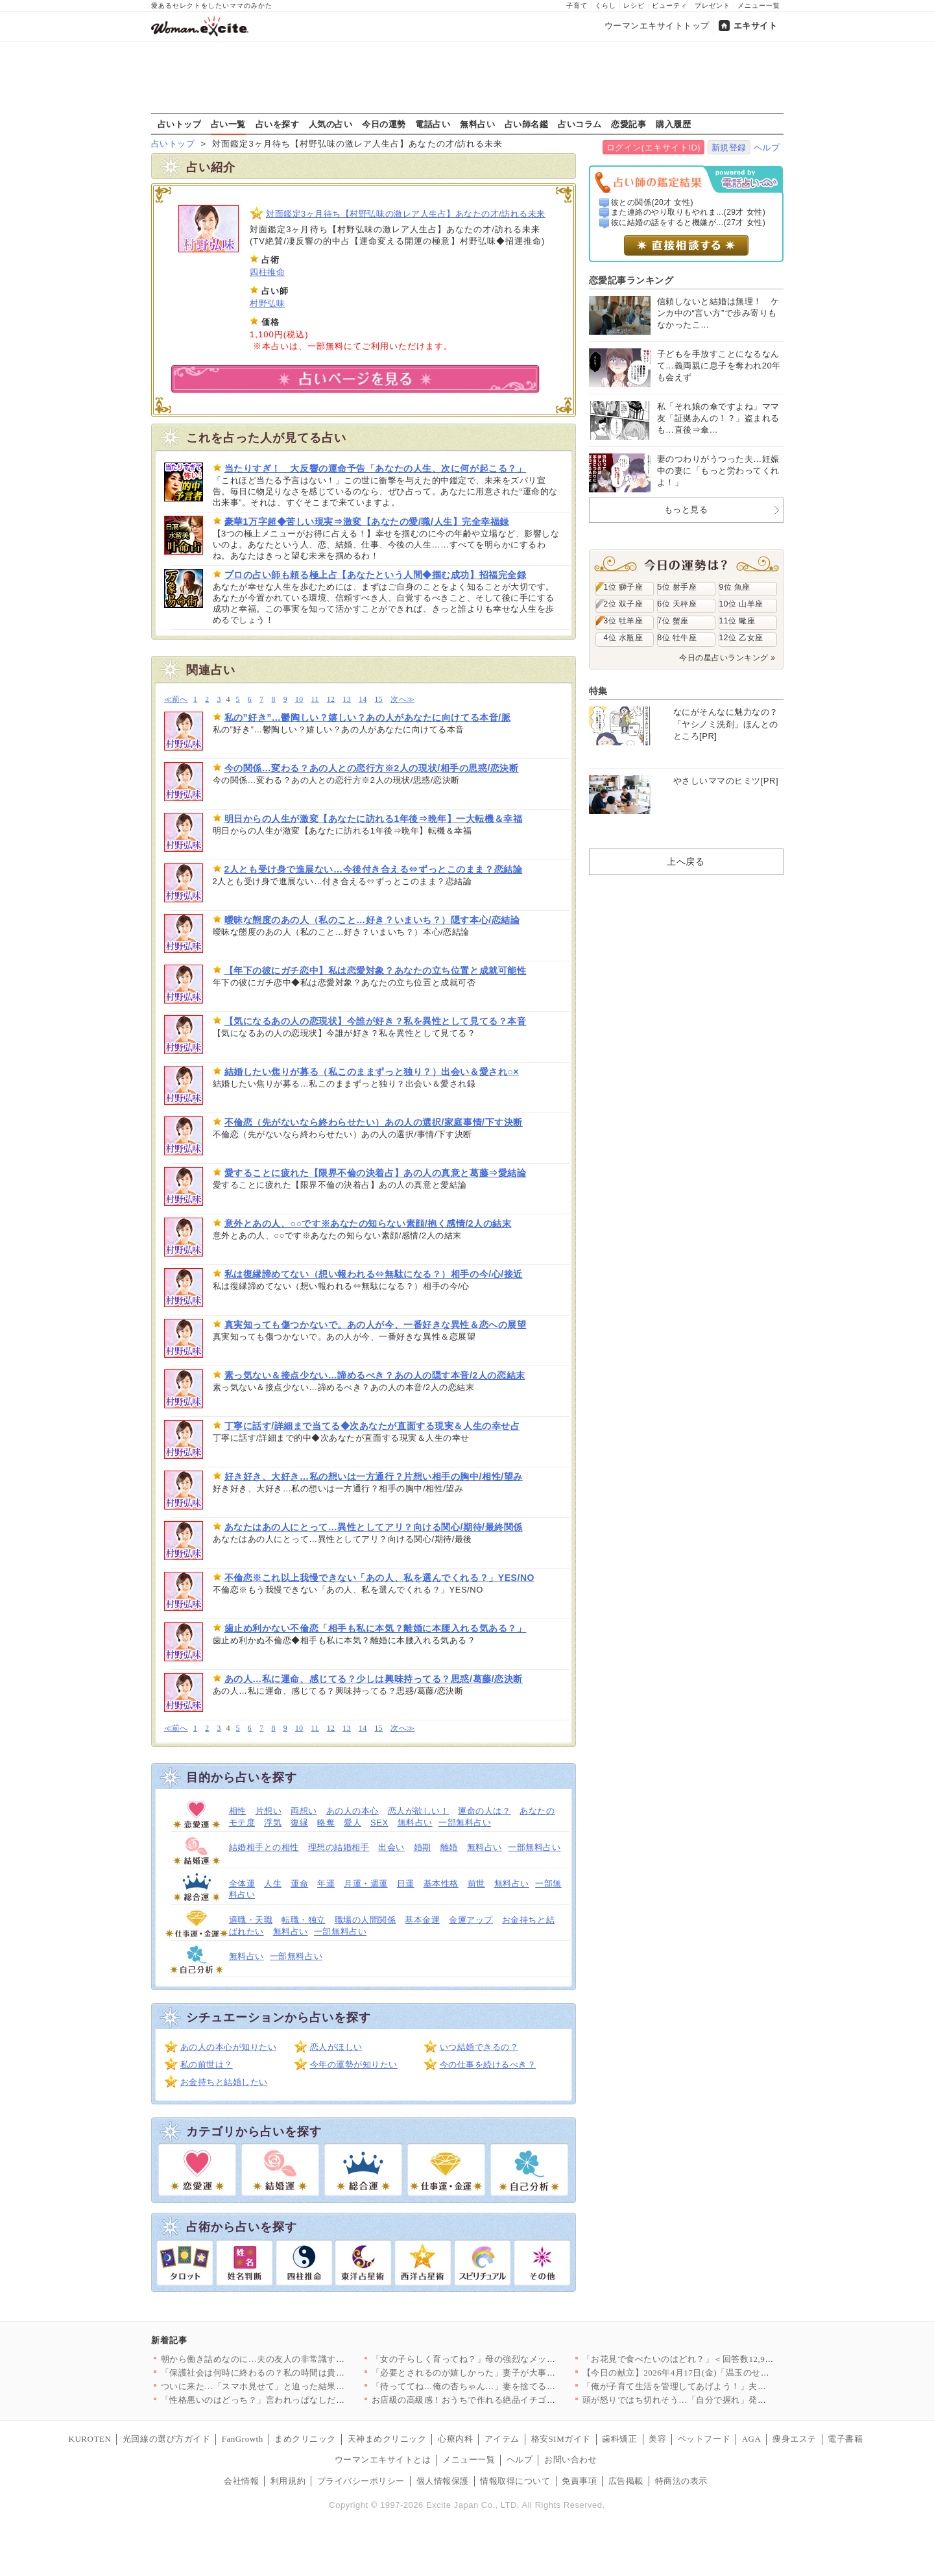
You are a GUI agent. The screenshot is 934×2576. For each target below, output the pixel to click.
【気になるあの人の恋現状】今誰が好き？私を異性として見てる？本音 (375, 1021)
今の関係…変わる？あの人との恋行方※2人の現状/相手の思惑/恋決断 (371, 768)
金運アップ (471, 1920)
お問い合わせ (570, 2459)
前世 (476, 1883)
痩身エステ (794, 2439)
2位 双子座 (623, 603)
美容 (657, 2439)
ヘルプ (767, 147)
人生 (272, 1883)
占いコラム (580, 124)
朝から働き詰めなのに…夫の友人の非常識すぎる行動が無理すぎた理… (301, 2359)
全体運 (242, 1883)
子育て (577, 5)
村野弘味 (267, 303)
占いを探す (278, 124)
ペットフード (704, 2439)
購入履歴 (673, 124)
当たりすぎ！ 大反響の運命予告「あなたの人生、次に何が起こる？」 (375, 468)
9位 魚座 (734, 587)
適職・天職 (251, 1920)
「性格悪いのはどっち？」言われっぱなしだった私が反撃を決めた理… (301, 2400)
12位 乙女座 (741, 637)
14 (363, 699)
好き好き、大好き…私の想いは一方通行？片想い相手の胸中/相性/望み (373, 1476)
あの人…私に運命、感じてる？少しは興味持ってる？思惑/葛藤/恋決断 (373, 1679)
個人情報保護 (442, 2481)
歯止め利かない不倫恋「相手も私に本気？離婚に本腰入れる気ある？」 (375, 1628)
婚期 (422, 1847)
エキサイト (756, 25)
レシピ (634, 5)
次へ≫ (402, 699)
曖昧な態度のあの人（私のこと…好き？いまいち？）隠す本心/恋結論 (372, 920)
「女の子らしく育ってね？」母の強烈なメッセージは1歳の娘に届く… (510, 2359)
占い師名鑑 (527, 124)
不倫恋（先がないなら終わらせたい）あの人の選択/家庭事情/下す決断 (373, 1122)
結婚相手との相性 (264, 1847)
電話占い (432, 124)
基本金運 (422, 1920)
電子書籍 (845, 2439)
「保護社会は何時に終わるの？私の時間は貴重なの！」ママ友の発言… (301, 2372)
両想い (304, 1811)
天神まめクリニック (387, 2439)
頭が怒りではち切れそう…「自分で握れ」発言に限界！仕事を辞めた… (722, 2400)
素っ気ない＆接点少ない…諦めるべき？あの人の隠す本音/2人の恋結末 (374, 1375)
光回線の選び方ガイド (166, 2439)
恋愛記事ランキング (631, 280)
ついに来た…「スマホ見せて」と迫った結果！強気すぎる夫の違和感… (301, 2386)
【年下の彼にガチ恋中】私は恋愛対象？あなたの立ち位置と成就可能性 (375, 970)
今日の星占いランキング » (727, 657)
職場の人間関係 (365, 1920)
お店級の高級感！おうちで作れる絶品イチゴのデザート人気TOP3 (501, 2400)
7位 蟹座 (673, 620)
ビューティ (670, 5)
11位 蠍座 (737, 620)
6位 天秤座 (677, 603)
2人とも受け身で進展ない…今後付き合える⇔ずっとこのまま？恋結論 (373, 869)
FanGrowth (242, 2439)
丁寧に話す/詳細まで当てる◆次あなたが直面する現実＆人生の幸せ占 (372, 1426)
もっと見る (686, 509)
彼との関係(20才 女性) (652, 202)
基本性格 (441, 1883)
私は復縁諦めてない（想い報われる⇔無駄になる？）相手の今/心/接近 (373, 1274)
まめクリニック (305, 2439)
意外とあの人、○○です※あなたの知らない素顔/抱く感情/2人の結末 (368, 1223)
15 (379, 699)
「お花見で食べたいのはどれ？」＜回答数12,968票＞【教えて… (708, 2359)
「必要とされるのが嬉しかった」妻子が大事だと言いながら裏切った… (512, 2372)
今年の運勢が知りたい (354, 2064)
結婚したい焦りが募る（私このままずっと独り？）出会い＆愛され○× (372, 1071)
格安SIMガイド (561, 2439)
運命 (299, 1883)
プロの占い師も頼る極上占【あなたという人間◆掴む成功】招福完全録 (375, 575)
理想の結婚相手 (339, 1847)
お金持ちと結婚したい (224, 2082)
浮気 (272, 1822)
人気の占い (331, 124)
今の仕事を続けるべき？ (488, 2064)
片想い (269, 1811)
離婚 (449, 1847)
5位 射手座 (677, 587)
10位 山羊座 (741, 603)
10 (299, 699)
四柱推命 (267, 272)
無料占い (477, 124)
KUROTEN (90, 2439)
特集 (598, 691)
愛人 (352, 1822)
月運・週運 (366, 1883)
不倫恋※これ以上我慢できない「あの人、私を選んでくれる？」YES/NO (379, 1577)
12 (331, 699)
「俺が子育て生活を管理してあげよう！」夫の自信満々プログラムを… (722, 2386)
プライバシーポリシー (361, 2481)
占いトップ (180, 124)
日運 (405, 1883)
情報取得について (515, 2481)
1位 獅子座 (623, 587)
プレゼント (712, 5)
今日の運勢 (384, 124)
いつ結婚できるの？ (479, 2047)
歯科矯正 (619, 2439)
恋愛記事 (628, 124)
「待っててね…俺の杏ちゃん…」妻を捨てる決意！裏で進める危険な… (512, 2386)
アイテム (502, 2439)
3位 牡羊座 (623, 620)
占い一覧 (228, 124)
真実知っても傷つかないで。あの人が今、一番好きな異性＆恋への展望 (375, 1324)
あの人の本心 (352, 1811)
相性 (237, 1811)
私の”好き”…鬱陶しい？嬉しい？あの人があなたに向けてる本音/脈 (367, 717)
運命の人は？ (484, 1811)
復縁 (299, 1822)
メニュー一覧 (758, 5)
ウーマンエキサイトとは (383, 2459)
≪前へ (176, 699)
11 (315, 699)
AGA (751, 2439)
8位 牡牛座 (677, 637)
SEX (379, 1822)
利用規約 (287, 2481)
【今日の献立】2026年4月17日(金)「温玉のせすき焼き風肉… (702, 2372)
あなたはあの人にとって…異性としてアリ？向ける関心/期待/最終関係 (373, 1527)
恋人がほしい (336, 2047)
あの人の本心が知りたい (228, 2047)
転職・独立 (303, 1920)
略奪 (326, 1822)
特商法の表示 (681, 2481)
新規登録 (729, 147)
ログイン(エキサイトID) (653, 147)
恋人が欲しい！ (418, 1811)
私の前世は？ (206, 2064)
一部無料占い (464, 1822)
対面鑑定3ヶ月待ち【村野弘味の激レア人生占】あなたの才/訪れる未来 (405, 214)
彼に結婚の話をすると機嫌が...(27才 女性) (688, 222)
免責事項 (579, 2481)
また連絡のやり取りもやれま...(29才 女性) (688, 212)
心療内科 (455, 2439)
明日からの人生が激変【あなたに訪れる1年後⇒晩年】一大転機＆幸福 (373, 818)
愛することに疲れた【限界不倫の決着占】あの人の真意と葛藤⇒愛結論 (375, 1173)
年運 (326, 1883)
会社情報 (241, 2481)
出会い (391, 1847)
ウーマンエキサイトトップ (657, 25)
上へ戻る (685, 861)
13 (346, 699)
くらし (605, 5)
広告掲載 (625, 2481)
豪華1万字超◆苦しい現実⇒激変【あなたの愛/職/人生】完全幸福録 (367, 521)
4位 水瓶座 (623, 637)
